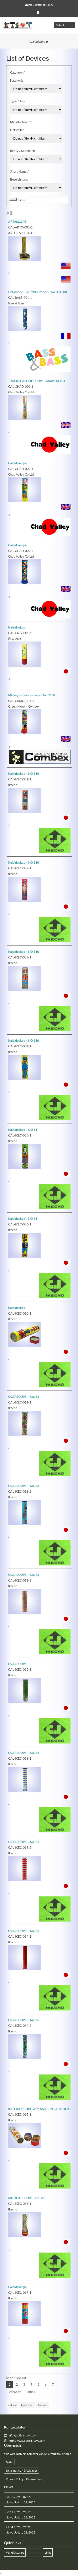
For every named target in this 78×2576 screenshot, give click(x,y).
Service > (43, 2405)
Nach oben (27, 2405)
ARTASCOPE (17, 221)
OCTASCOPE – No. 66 (23, 1931)
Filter (43, 200)
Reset (13, 199)
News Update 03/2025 (20, 2517)
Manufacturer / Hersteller (20, 126)
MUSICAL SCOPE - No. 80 (26, 2198)
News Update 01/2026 (20, 2502)
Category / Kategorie (17, 76)
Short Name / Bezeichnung (19, 175)
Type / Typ (17, 101)
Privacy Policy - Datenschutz (24, 2479)
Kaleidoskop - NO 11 (22, 1129)
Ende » (30, 2392)
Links (48, 2552)
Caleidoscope (17, 463)
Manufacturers (14, 2552)
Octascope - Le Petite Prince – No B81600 (37, 292)
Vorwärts (15, 2392)
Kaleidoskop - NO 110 (23, 773)
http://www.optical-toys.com (27, 2440)
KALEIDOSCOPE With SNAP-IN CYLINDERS (39, 2109)
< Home (12, 2405)
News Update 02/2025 (20, 2532)
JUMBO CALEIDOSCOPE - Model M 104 (36, 381)
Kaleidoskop (16, 627)
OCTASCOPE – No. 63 (23, 1396)
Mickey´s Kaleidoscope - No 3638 (31, 695)
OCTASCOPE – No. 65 (23, 1753)
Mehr (9, 2462)
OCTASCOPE (17, 1664)
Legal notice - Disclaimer (21, 2470)
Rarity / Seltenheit (22, 151)
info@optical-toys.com (40, 4)
